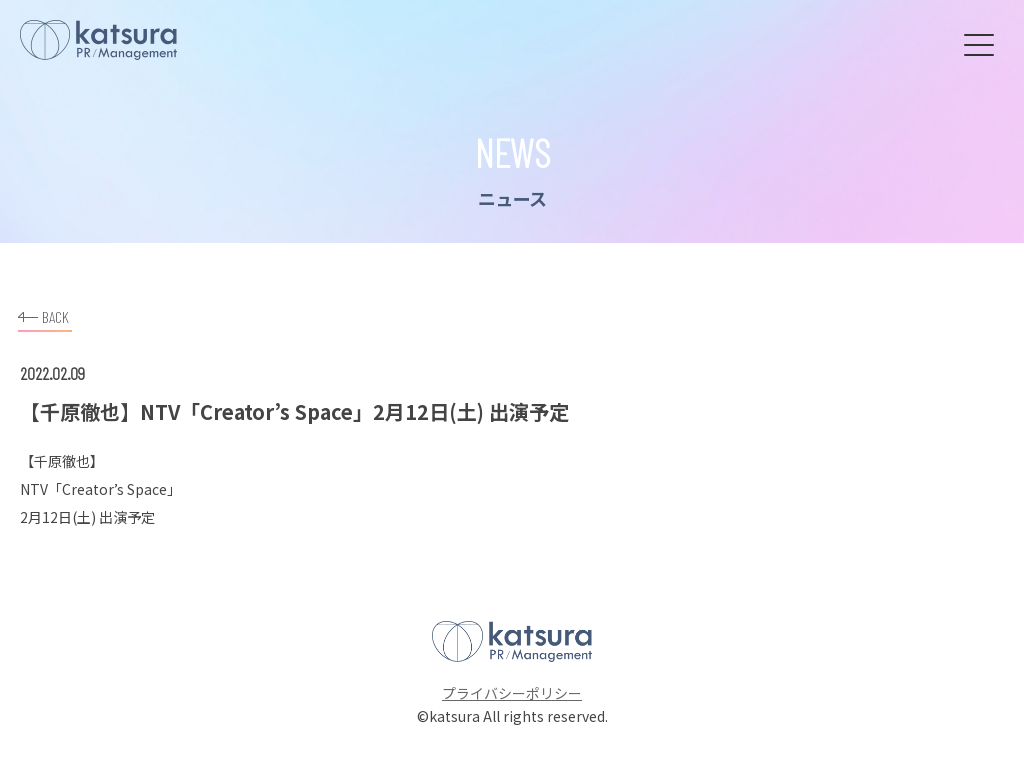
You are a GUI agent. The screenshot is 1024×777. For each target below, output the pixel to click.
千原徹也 (62, 461)
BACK (43, 314)
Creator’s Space (114, 489)
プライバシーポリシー (512, 693)
